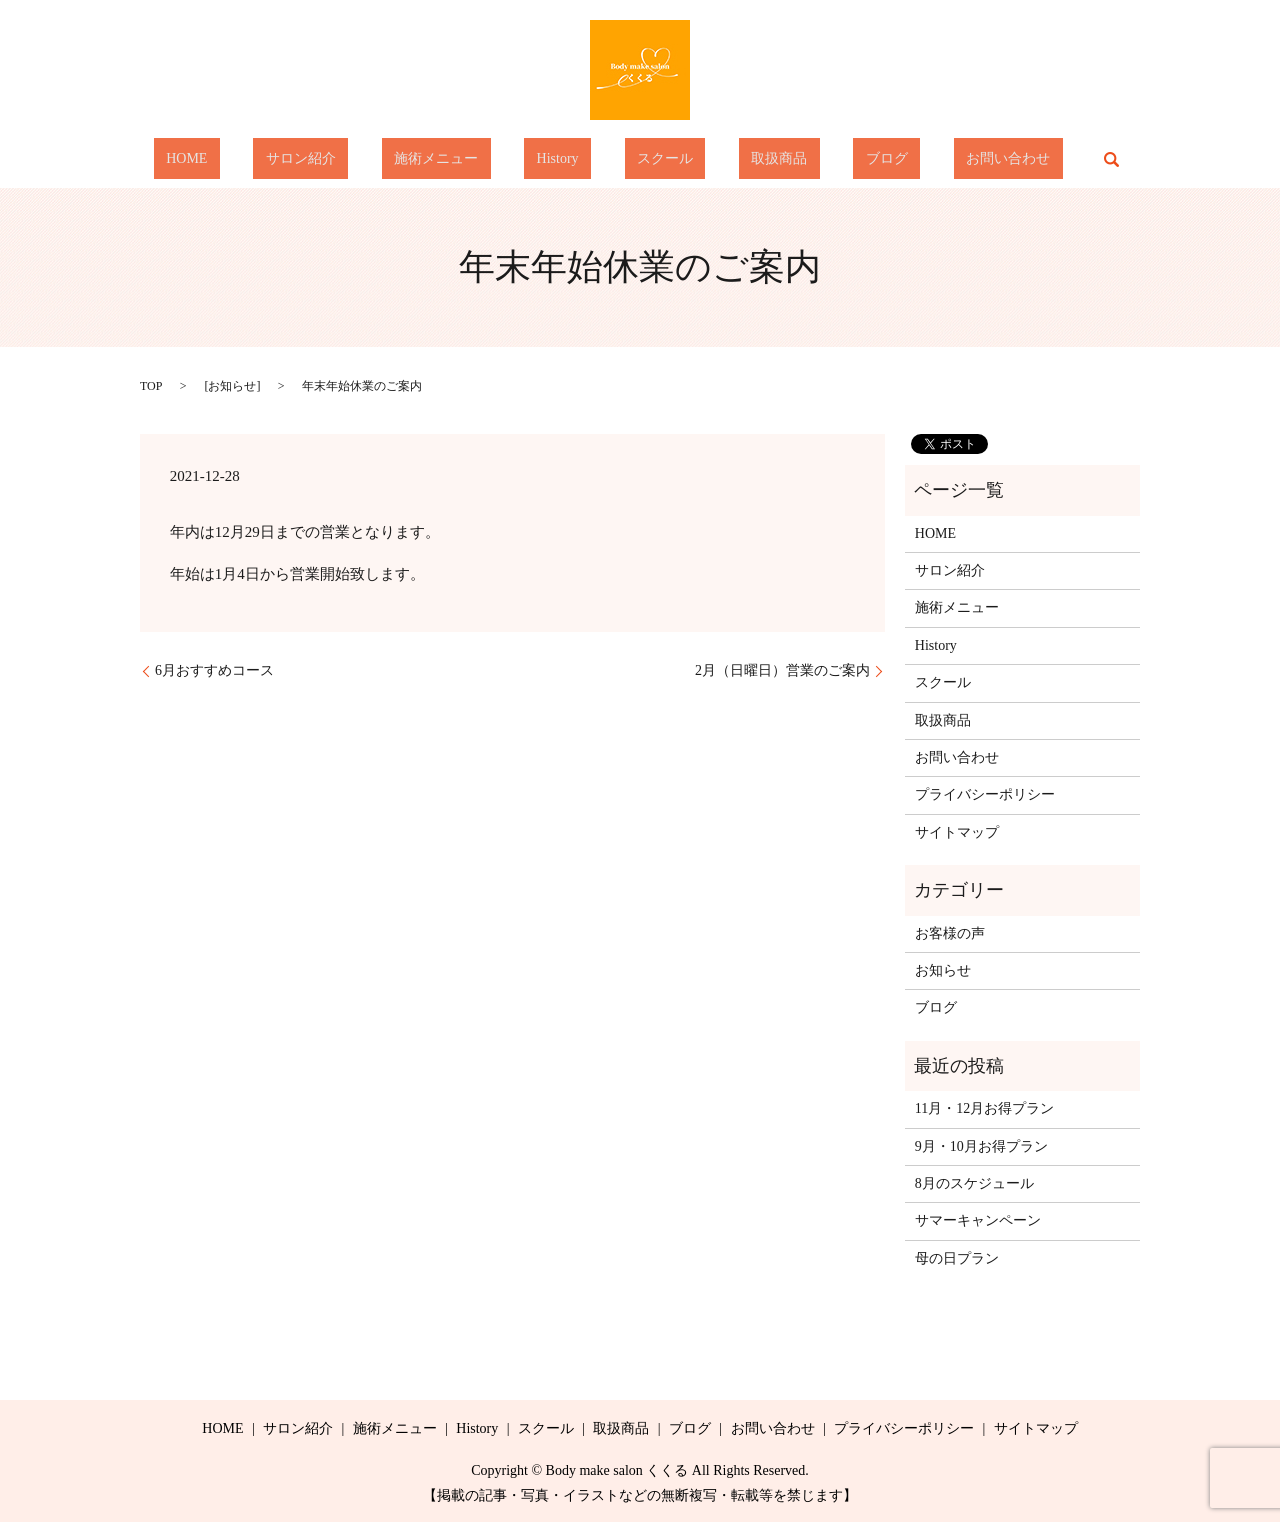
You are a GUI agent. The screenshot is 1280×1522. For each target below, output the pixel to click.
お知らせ (232, 386)
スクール (653, 159)
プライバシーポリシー (985, 794)
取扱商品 (742, 159)
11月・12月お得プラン (984, 1108)
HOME (273, 159)
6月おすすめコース (214, 670)
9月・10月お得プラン (981, 1146)
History (570, 159)
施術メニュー (473, 159)
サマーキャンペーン (978, 1220)
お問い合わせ (921, 159)
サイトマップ (957, 832)
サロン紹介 (363, 159)
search (1012, 159)
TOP (151, 386)
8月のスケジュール (974, 1183)
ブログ (825, 159)
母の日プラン (957, 1258)
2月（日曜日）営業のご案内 (782, 670)
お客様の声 (950, 933)
